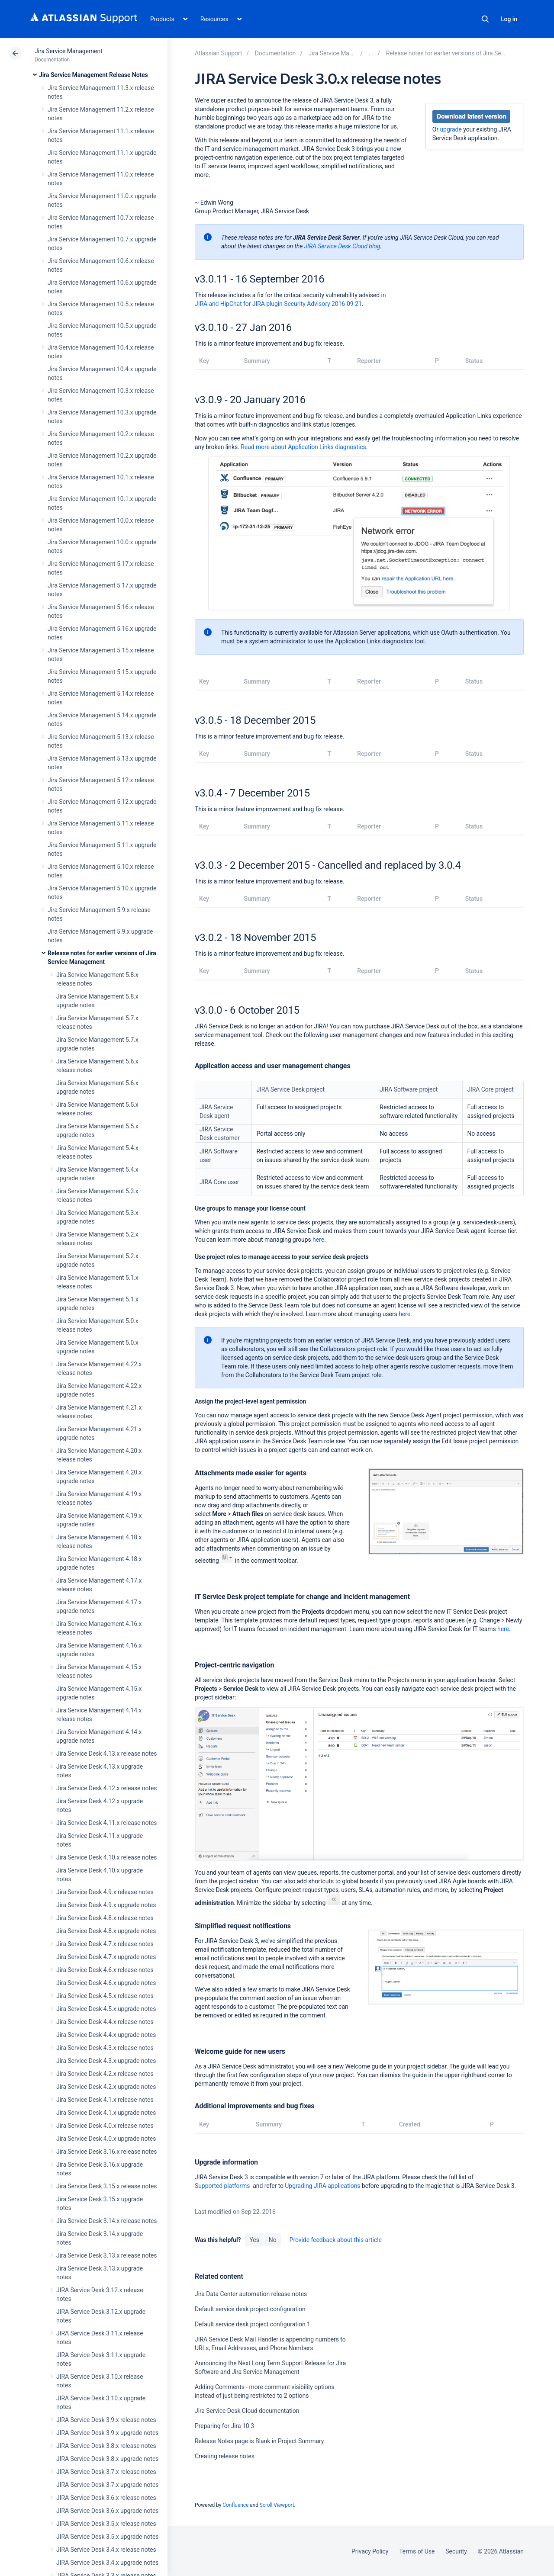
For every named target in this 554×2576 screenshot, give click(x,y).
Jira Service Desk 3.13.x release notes (106, 2255)
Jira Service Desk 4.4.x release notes (105, 2021)
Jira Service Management (69, 51)
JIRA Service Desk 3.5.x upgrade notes (107, 2536)
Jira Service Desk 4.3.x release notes (105, 2047)
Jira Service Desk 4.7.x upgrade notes (106, 1956)
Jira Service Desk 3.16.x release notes (106, 2151)
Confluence (235, 2505)
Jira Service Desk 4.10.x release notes (106, 1857)
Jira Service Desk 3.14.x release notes (106, 2220)
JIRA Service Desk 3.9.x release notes (106, 2419)
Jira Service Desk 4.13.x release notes (106, 1753)
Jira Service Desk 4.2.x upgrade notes (106, 2086)
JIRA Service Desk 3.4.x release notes (106, 2549)
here (318, 1239)
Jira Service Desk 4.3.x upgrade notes (106, 2060)
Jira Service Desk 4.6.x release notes (105, 1969)
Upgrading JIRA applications (322, 2185)
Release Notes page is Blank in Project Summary (259, 2441)
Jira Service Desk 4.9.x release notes (105, 1892)
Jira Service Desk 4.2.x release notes (105, 2073)
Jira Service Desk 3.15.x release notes (106, 2186)
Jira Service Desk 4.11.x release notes (106, 1822)
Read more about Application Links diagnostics (303, 446)
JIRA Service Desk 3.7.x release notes (106, 2471)
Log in (509, 19)
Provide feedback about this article (336, 2239)
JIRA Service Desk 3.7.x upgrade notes (107, 2484)
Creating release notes (224, 2456)
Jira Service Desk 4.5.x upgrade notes (106, 2008)
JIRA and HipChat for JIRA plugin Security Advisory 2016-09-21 (278, 303)
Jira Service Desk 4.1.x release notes (105, 2099)
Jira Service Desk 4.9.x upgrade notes (106, 1904)
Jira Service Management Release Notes (93, 74)
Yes (254, 2239)
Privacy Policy (369, 2551)
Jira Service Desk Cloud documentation (247, 2410)
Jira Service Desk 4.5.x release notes (105, 1995)
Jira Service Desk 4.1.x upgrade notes (106, 2112)
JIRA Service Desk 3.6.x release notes (106, 2497)
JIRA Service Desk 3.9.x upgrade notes (107, 2432)
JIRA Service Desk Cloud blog (342, 246)
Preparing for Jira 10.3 (224, 2425)
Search (485, 19)
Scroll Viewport (277, 2505)
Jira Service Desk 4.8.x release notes (105, 1917)
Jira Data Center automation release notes (251, 2293)
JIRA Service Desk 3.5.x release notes (106, 2523)
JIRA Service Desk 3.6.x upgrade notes (107, 2510)
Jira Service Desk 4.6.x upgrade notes (106, 1982)
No (273, 2239)
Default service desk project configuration (250, 2309)
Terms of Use (417, 2551)
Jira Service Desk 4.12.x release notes (106, 1788)
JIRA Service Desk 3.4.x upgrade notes (107, 2562)
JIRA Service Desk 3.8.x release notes (106, 2445)
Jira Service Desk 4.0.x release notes (105, 2125)
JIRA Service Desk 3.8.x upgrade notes (107, 2458)
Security (456, 2551)
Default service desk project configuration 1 (252, 2324)
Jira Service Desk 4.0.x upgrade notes (106, 2138)
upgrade (450, 129)
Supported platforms (222, 2185)
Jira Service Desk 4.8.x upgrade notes (106, 1930)
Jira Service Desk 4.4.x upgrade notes (106, 2034)
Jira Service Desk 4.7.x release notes (105, 1943)
